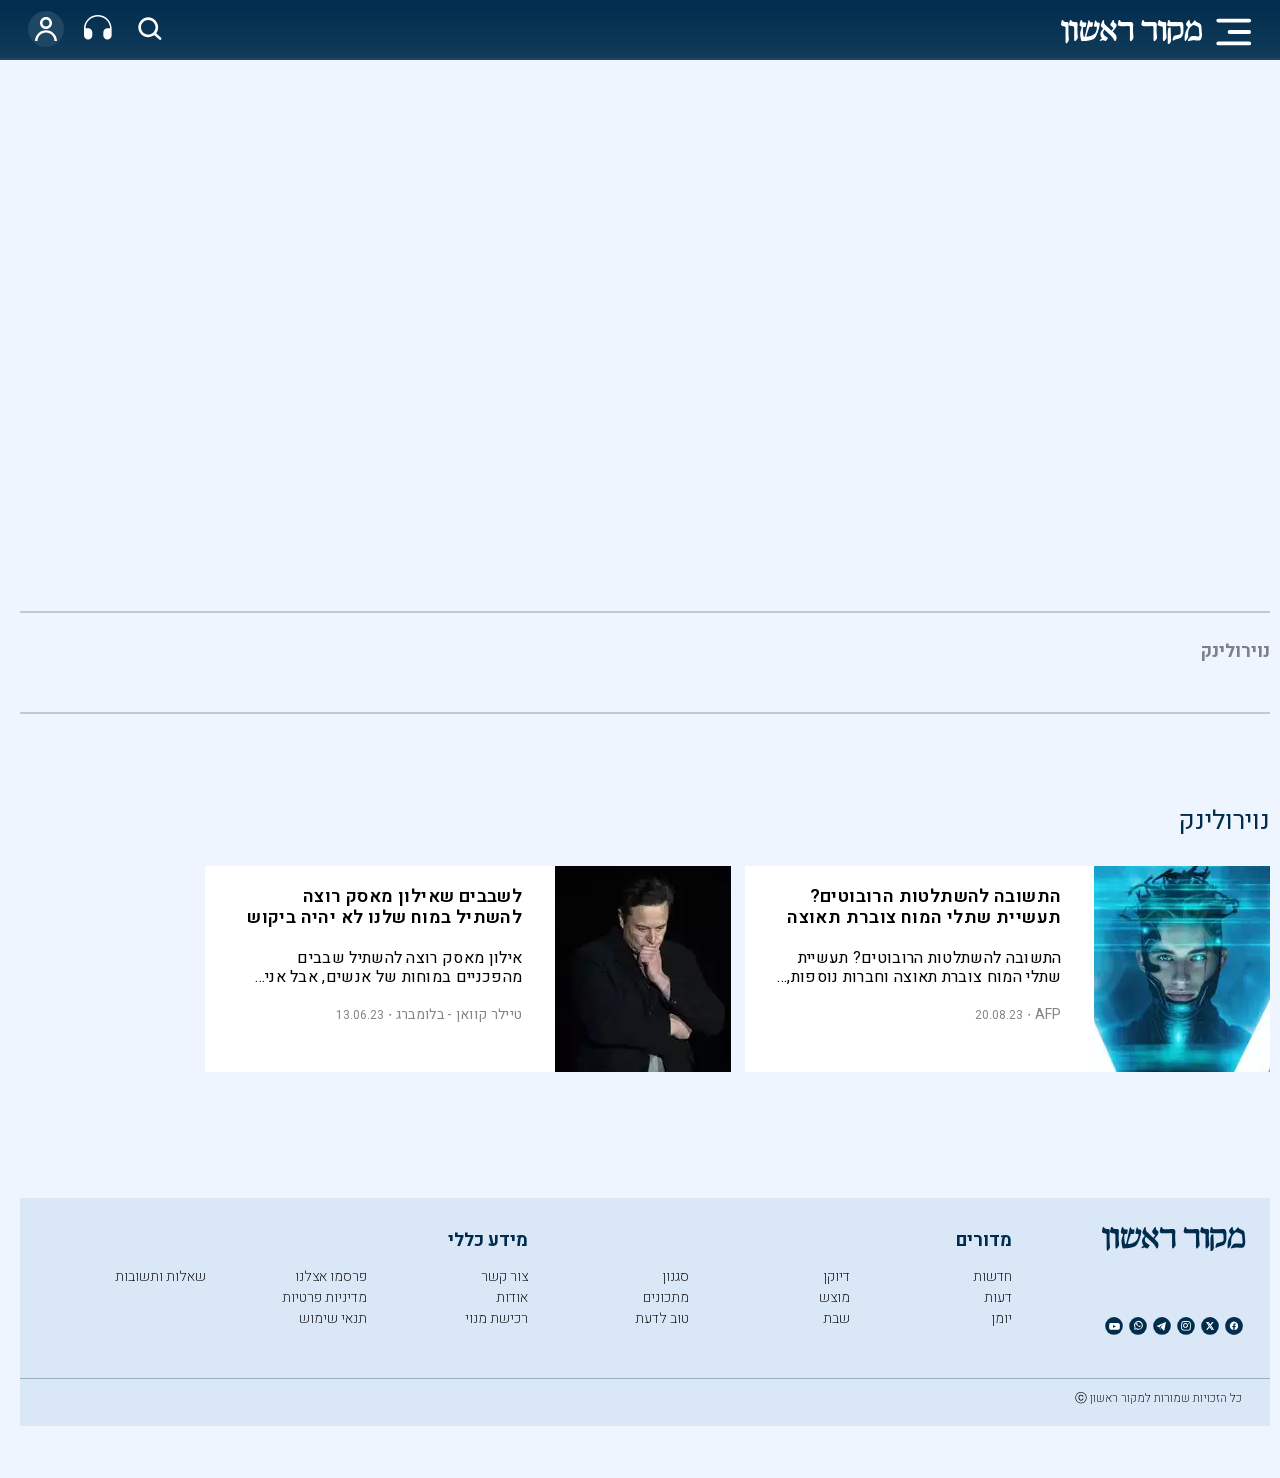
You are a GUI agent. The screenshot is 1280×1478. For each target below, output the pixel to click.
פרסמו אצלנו (331, 1276)
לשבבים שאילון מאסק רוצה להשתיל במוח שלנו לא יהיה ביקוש (384, 907)
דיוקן (836, 1276)
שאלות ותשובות (160, 1276)
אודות (512, 1297)
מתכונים (666, 1297)
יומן (1001, 1318)
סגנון (675, 1276)
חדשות (992, 1276)
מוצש (834, 1297)
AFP (1048, 1014)
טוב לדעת (662, 1318)
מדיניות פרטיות (324, 1297)
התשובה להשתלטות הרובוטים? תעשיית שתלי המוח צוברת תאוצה (924, 907)
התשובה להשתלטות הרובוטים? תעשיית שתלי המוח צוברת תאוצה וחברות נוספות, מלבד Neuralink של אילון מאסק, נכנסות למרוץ (924, 967)
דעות (998, 1297)
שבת (836, 1318)
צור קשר (504, 1276)
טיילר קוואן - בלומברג (459, 1014)
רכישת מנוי (496, 1318)
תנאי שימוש (333, 1318)
